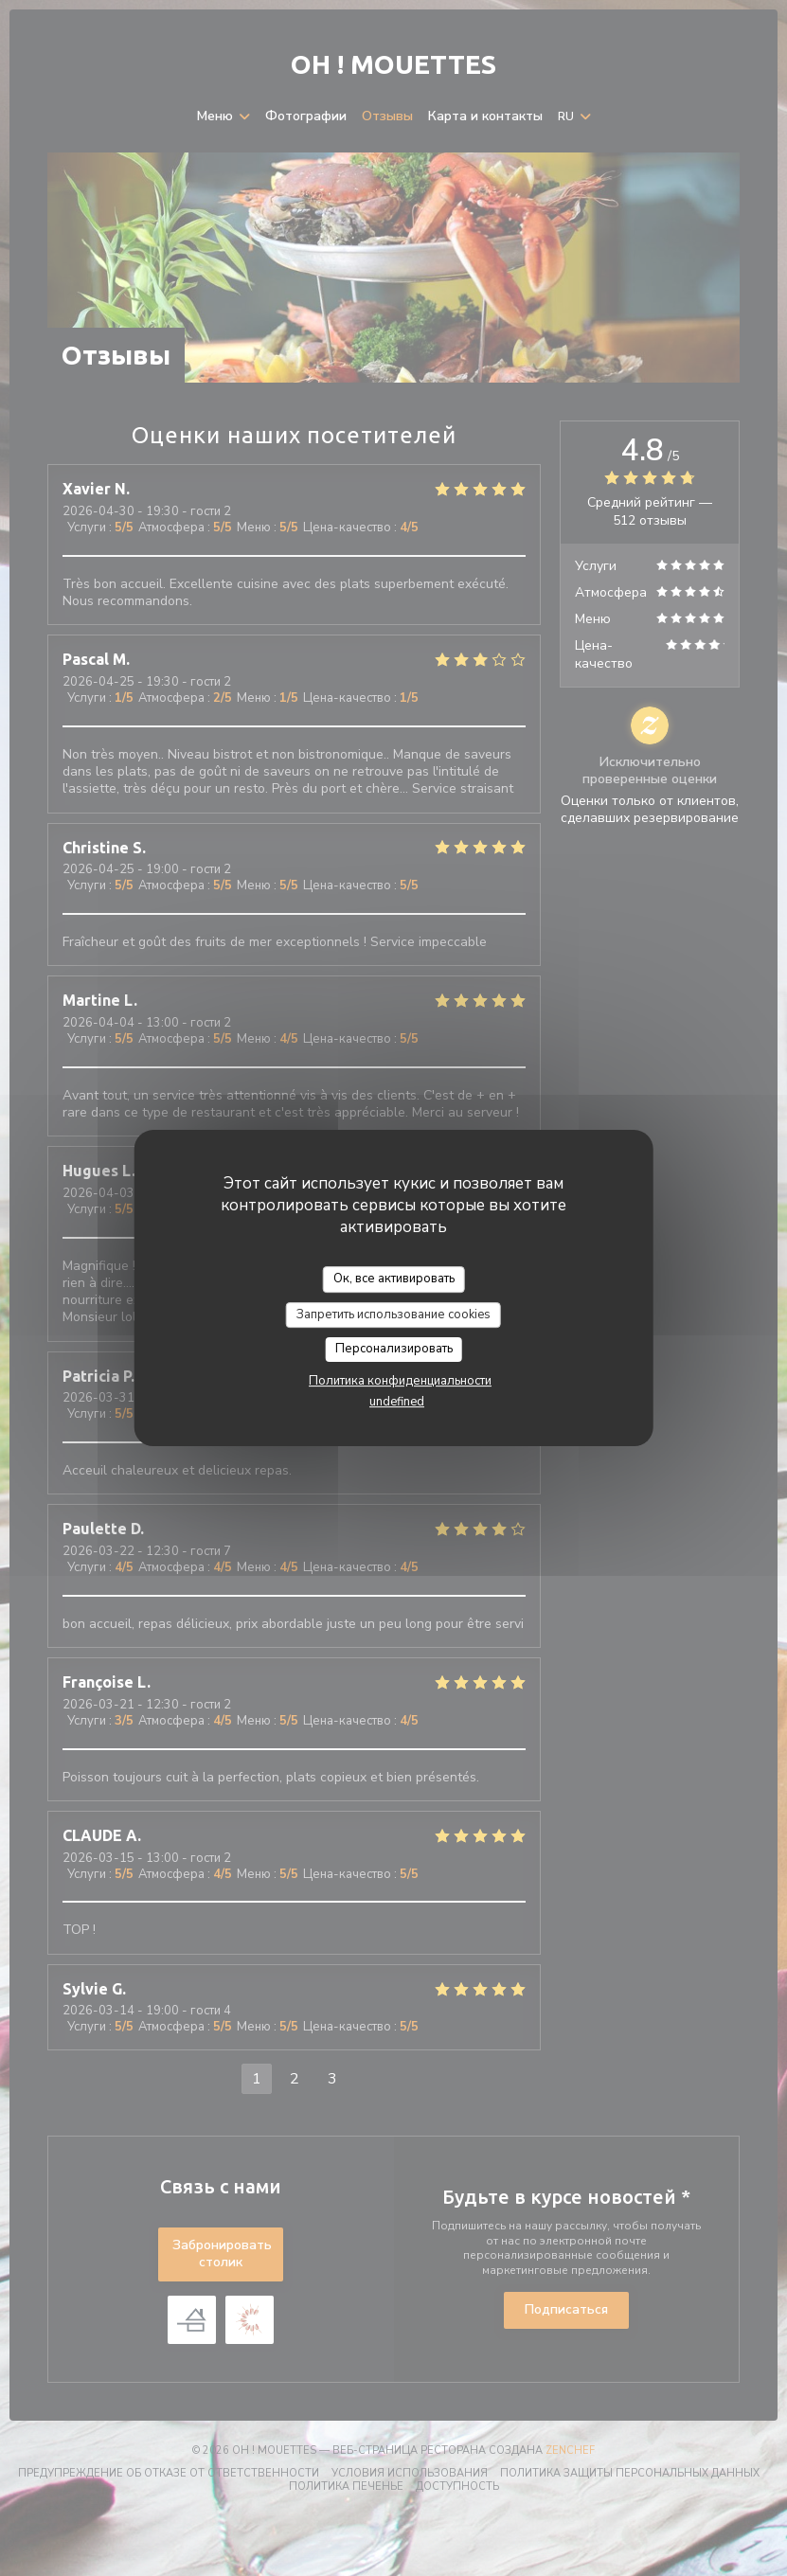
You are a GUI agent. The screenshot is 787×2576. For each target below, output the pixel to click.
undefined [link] (396, 1401)
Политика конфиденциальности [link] (400, 1380)
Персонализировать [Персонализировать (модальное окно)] (394, 1348)
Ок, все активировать (394, 1278)
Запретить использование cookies (393, 1314)
